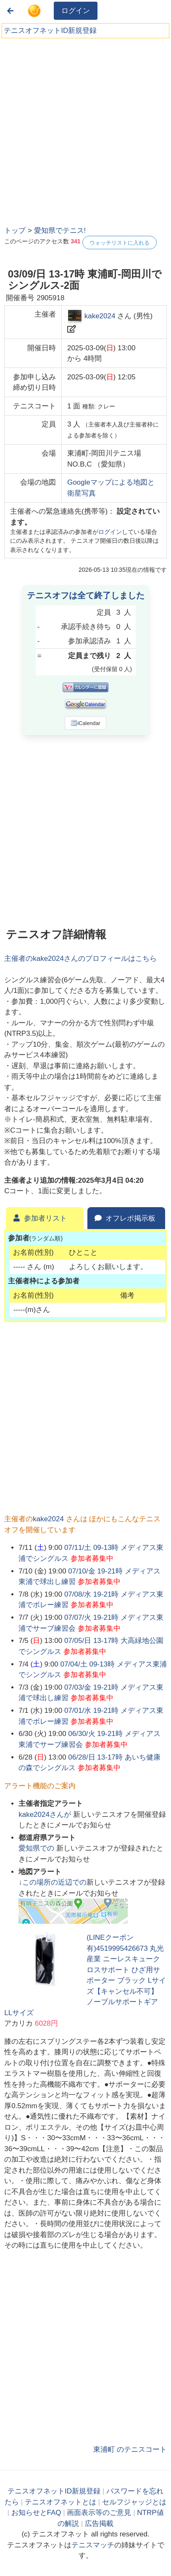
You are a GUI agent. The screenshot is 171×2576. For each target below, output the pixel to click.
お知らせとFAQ (36, 2513)
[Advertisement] (85, 129)
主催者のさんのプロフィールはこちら (80, 959)
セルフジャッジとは (134, 2502)
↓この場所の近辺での (52, 1882)
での (37, 1848)
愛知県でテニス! (60, 231)
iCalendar (85, 723)
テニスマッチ (92, 2545)
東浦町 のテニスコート (130, 2449)
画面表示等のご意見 (99, 2513)
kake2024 (100, 316)
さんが (45, 1815)
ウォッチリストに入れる (119, 243)
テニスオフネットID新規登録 (50, 31)
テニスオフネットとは (60, 2502)
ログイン (75, 11)
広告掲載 (99, 2524)
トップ (15, 231)
